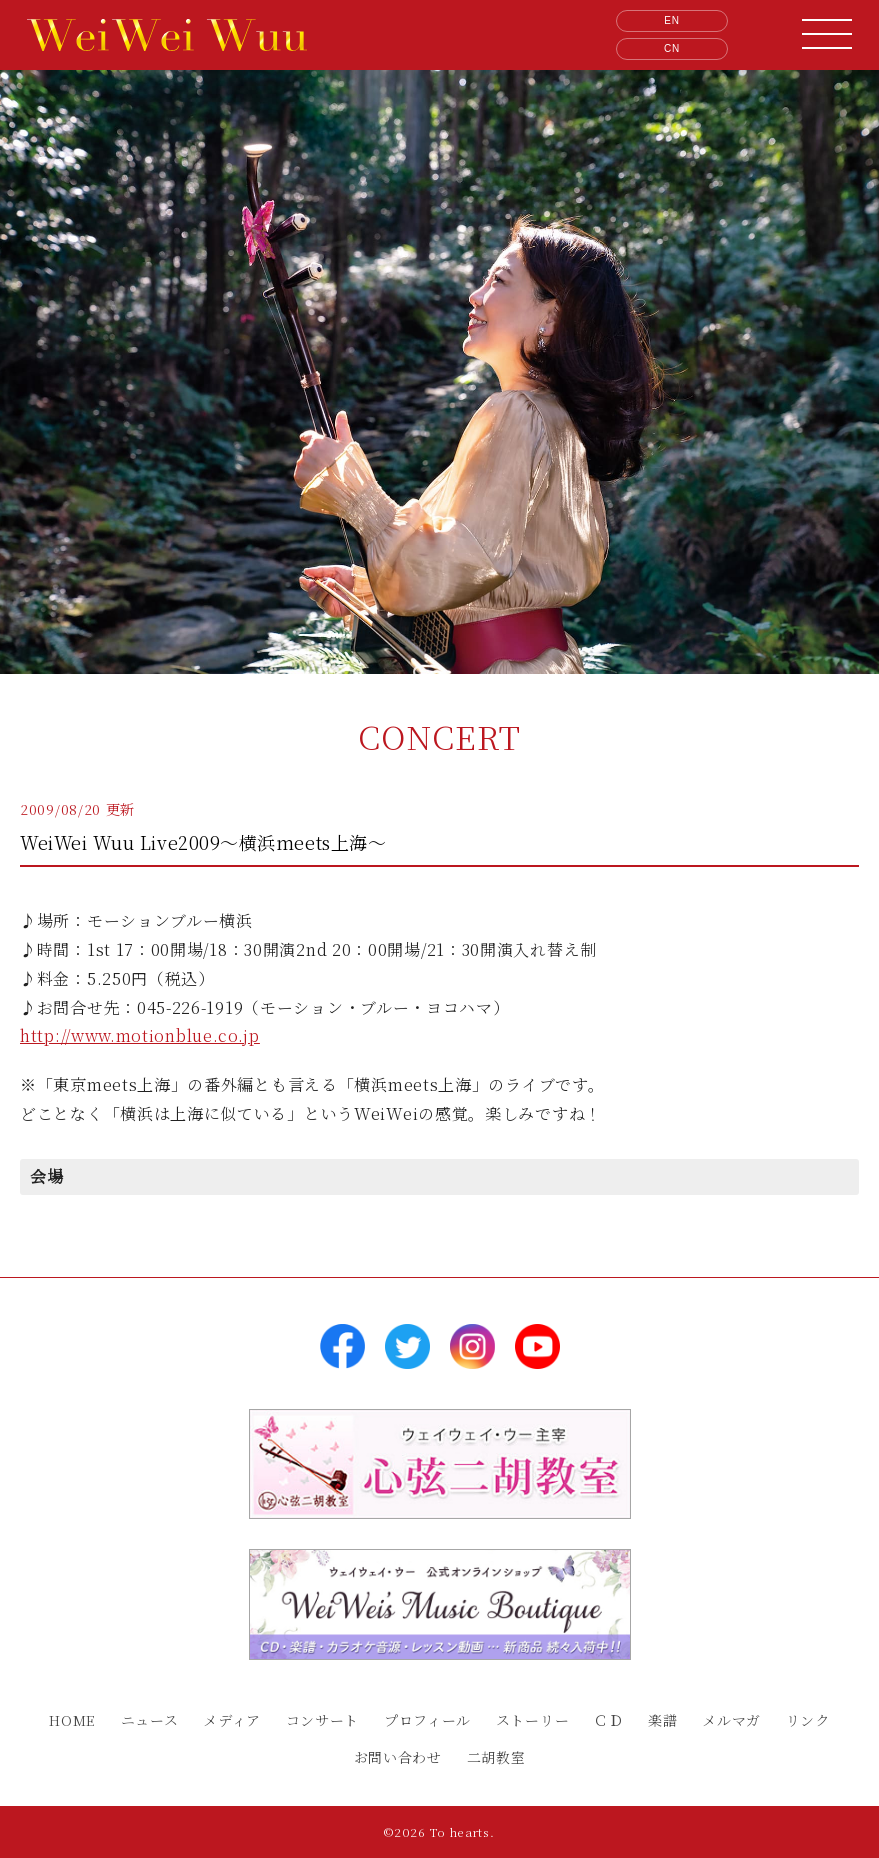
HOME (72, 1720)
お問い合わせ (398, 1757)
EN (671, 20)
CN (672, 48)
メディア (232, 1720)
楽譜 (662, 1720)
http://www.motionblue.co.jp (140, 1035)
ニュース (150, 1720)
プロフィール (427, 1720)
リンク (808, 1720)
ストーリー (533, 1720)
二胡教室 (496, 1757)
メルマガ (731, 1720)
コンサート (323, 1720)
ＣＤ (608, 1720)
